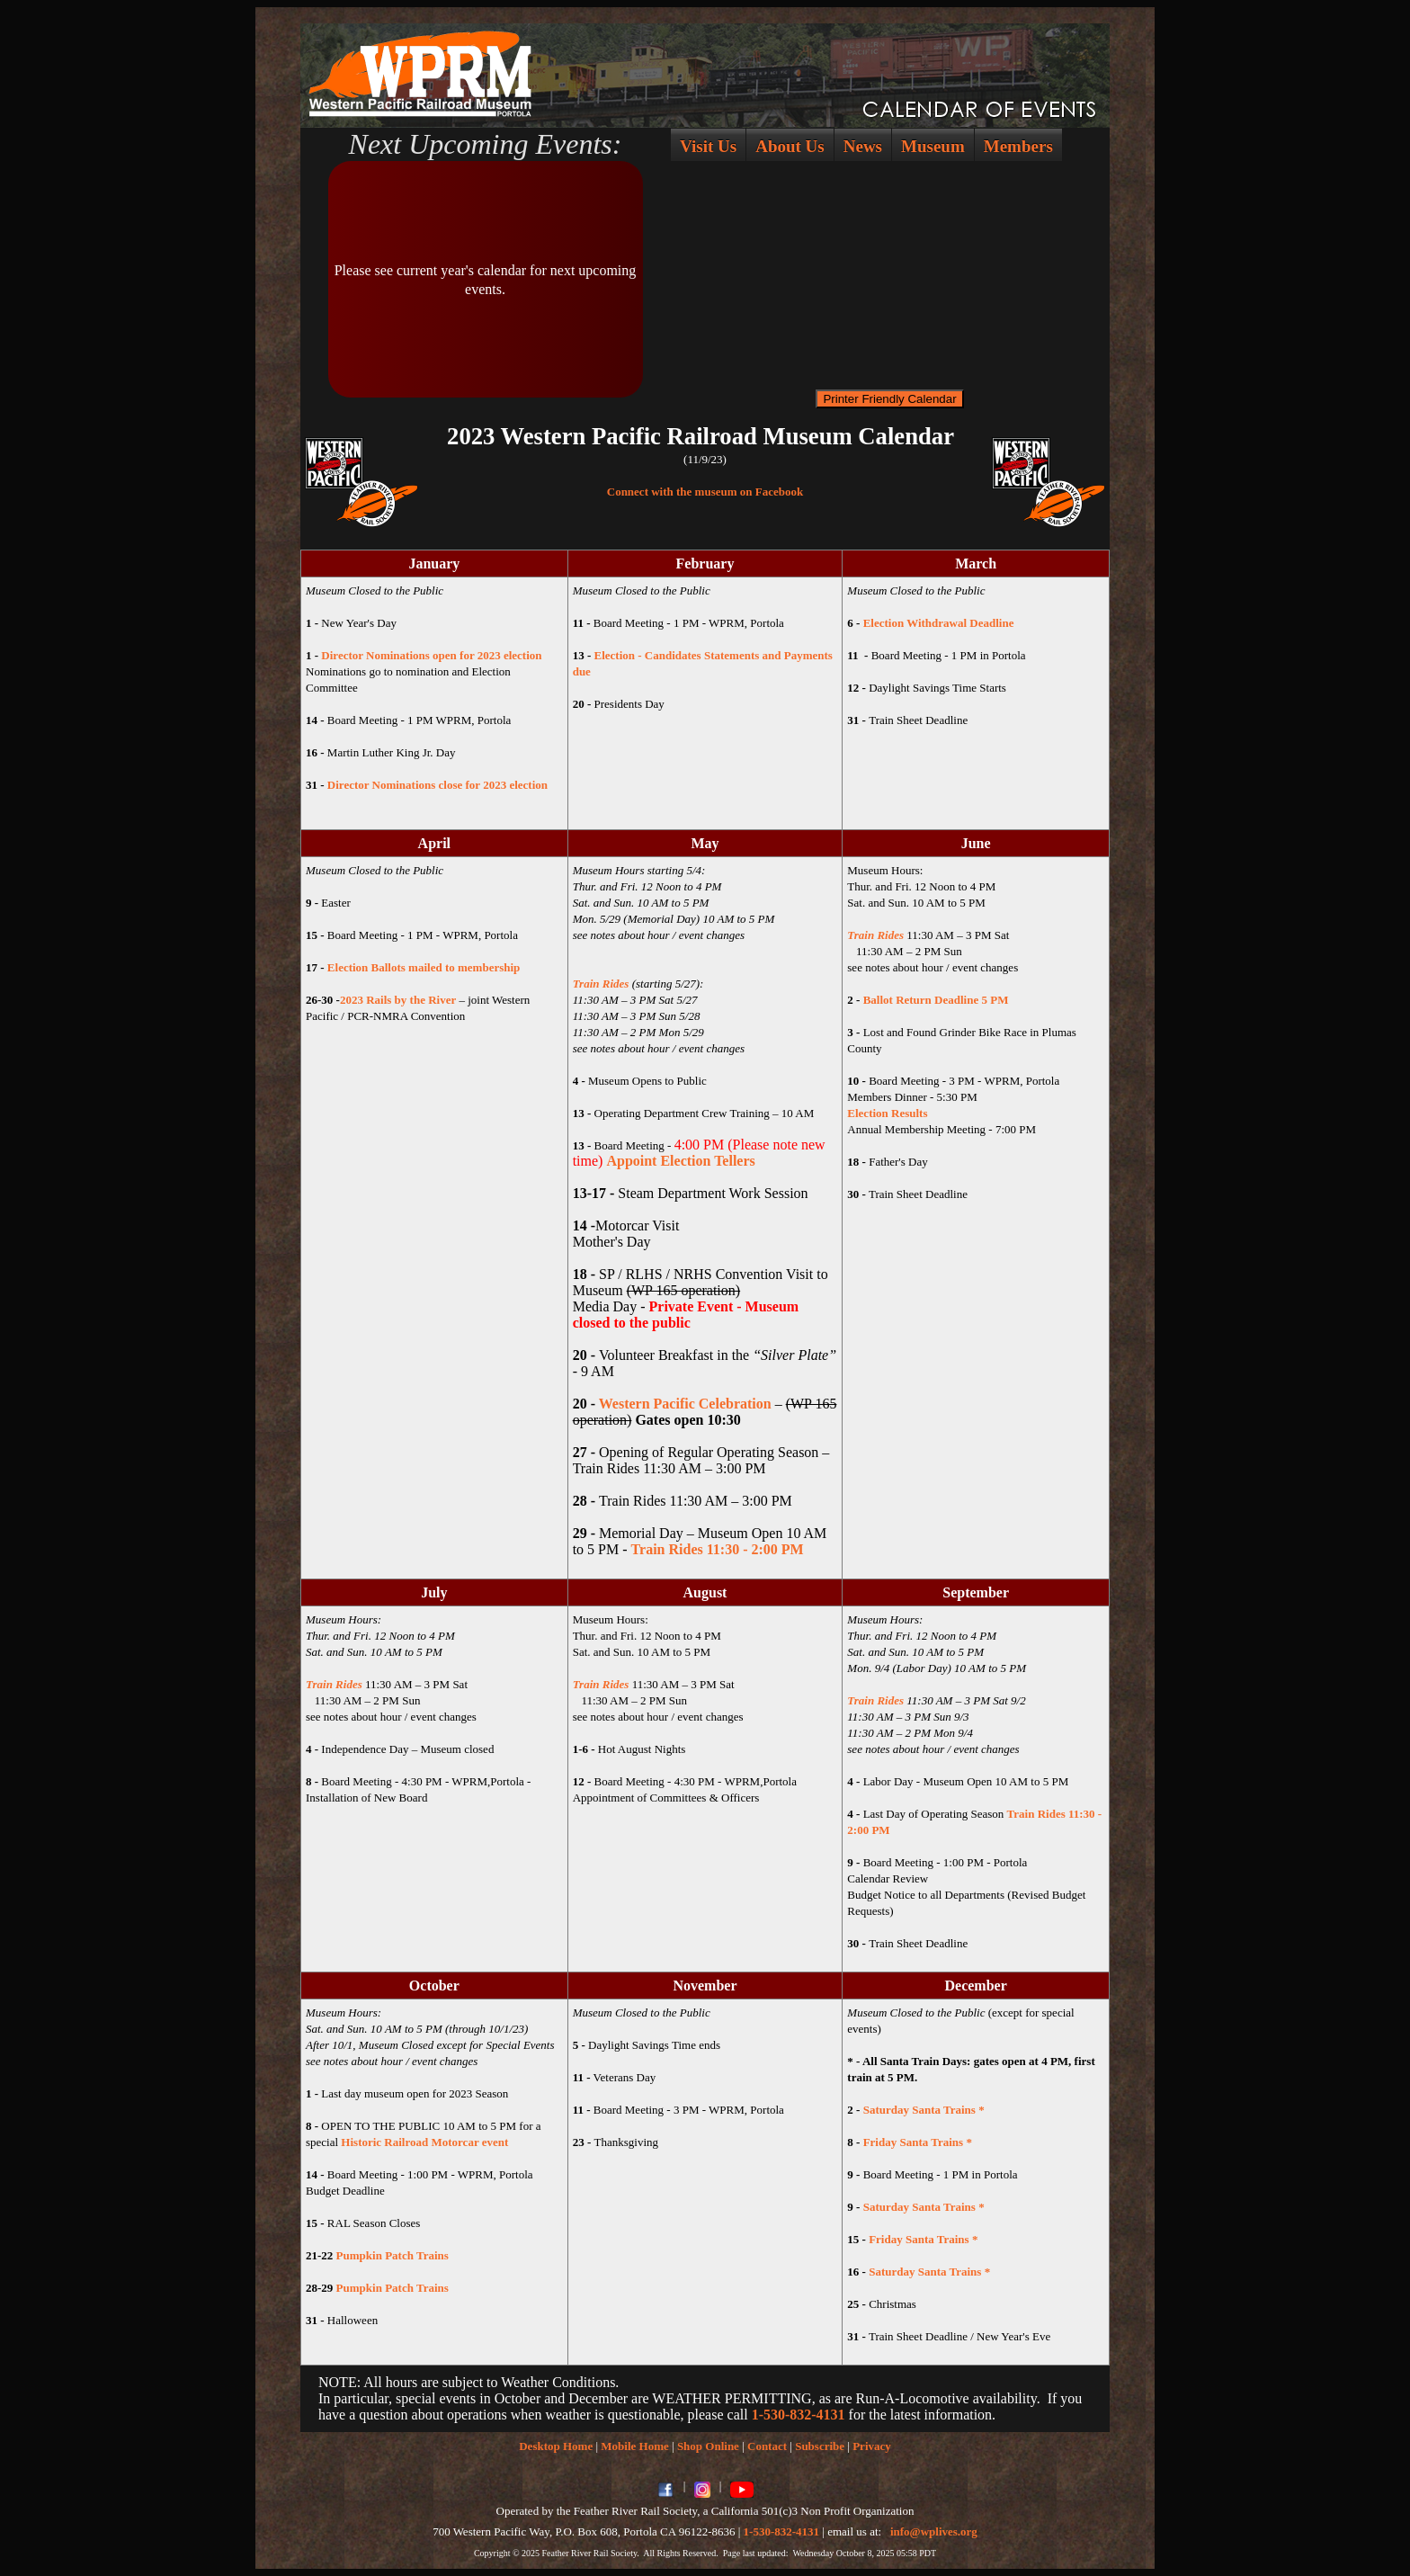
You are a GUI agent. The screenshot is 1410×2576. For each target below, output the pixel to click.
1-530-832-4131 (798, 2414)
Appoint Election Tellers (680, 1160)
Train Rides (601, 983)
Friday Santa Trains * (917, 2142)
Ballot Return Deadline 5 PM (936, 999)
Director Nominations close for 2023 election (437, 785)
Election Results (887, 1113)
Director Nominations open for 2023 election (431, 655)
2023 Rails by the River (398, 999)
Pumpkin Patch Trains (392, 2255)
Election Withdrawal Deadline (938, 623)
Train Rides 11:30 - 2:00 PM (717, 1549)
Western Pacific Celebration (687, 1403)
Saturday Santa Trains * (924, 2109)
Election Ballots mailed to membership (424, 967)
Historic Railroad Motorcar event (424, 2142)
